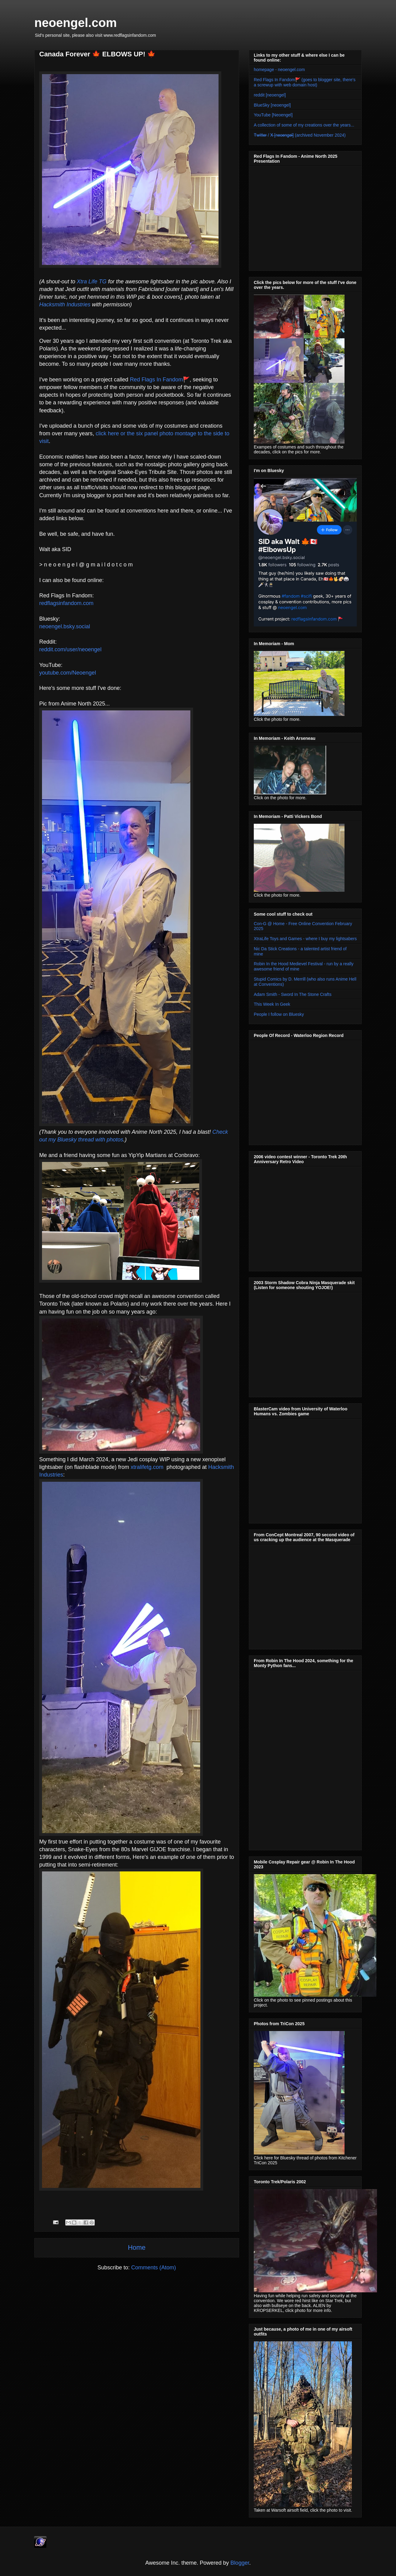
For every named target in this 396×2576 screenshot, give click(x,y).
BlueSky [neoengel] (272, 105)
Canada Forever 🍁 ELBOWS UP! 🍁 (97, 54)
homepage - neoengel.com (279, 69)
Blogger (239, 2563)
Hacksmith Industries (64, 304)
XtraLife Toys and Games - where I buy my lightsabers (305, 938)
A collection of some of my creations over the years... (304, 125)
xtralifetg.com (147, 1467)
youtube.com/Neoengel (67, 673)
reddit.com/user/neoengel (70, 649)
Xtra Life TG (91, 281)
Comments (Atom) (153, 2267)
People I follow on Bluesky (279, 1014)
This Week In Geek (272, 1004)
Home (137, 2247)
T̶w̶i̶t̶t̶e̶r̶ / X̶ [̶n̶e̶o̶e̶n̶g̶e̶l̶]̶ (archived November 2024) (300, 135)
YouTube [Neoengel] (273, 114)
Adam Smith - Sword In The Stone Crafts (292, 994)
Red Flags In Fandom (156, 379)
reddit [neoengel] (270, 95)
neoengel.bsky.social (64, 626)
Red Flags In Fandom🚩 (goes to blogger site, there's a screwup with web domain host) (305, 82)
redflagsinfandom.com (66, 603)
